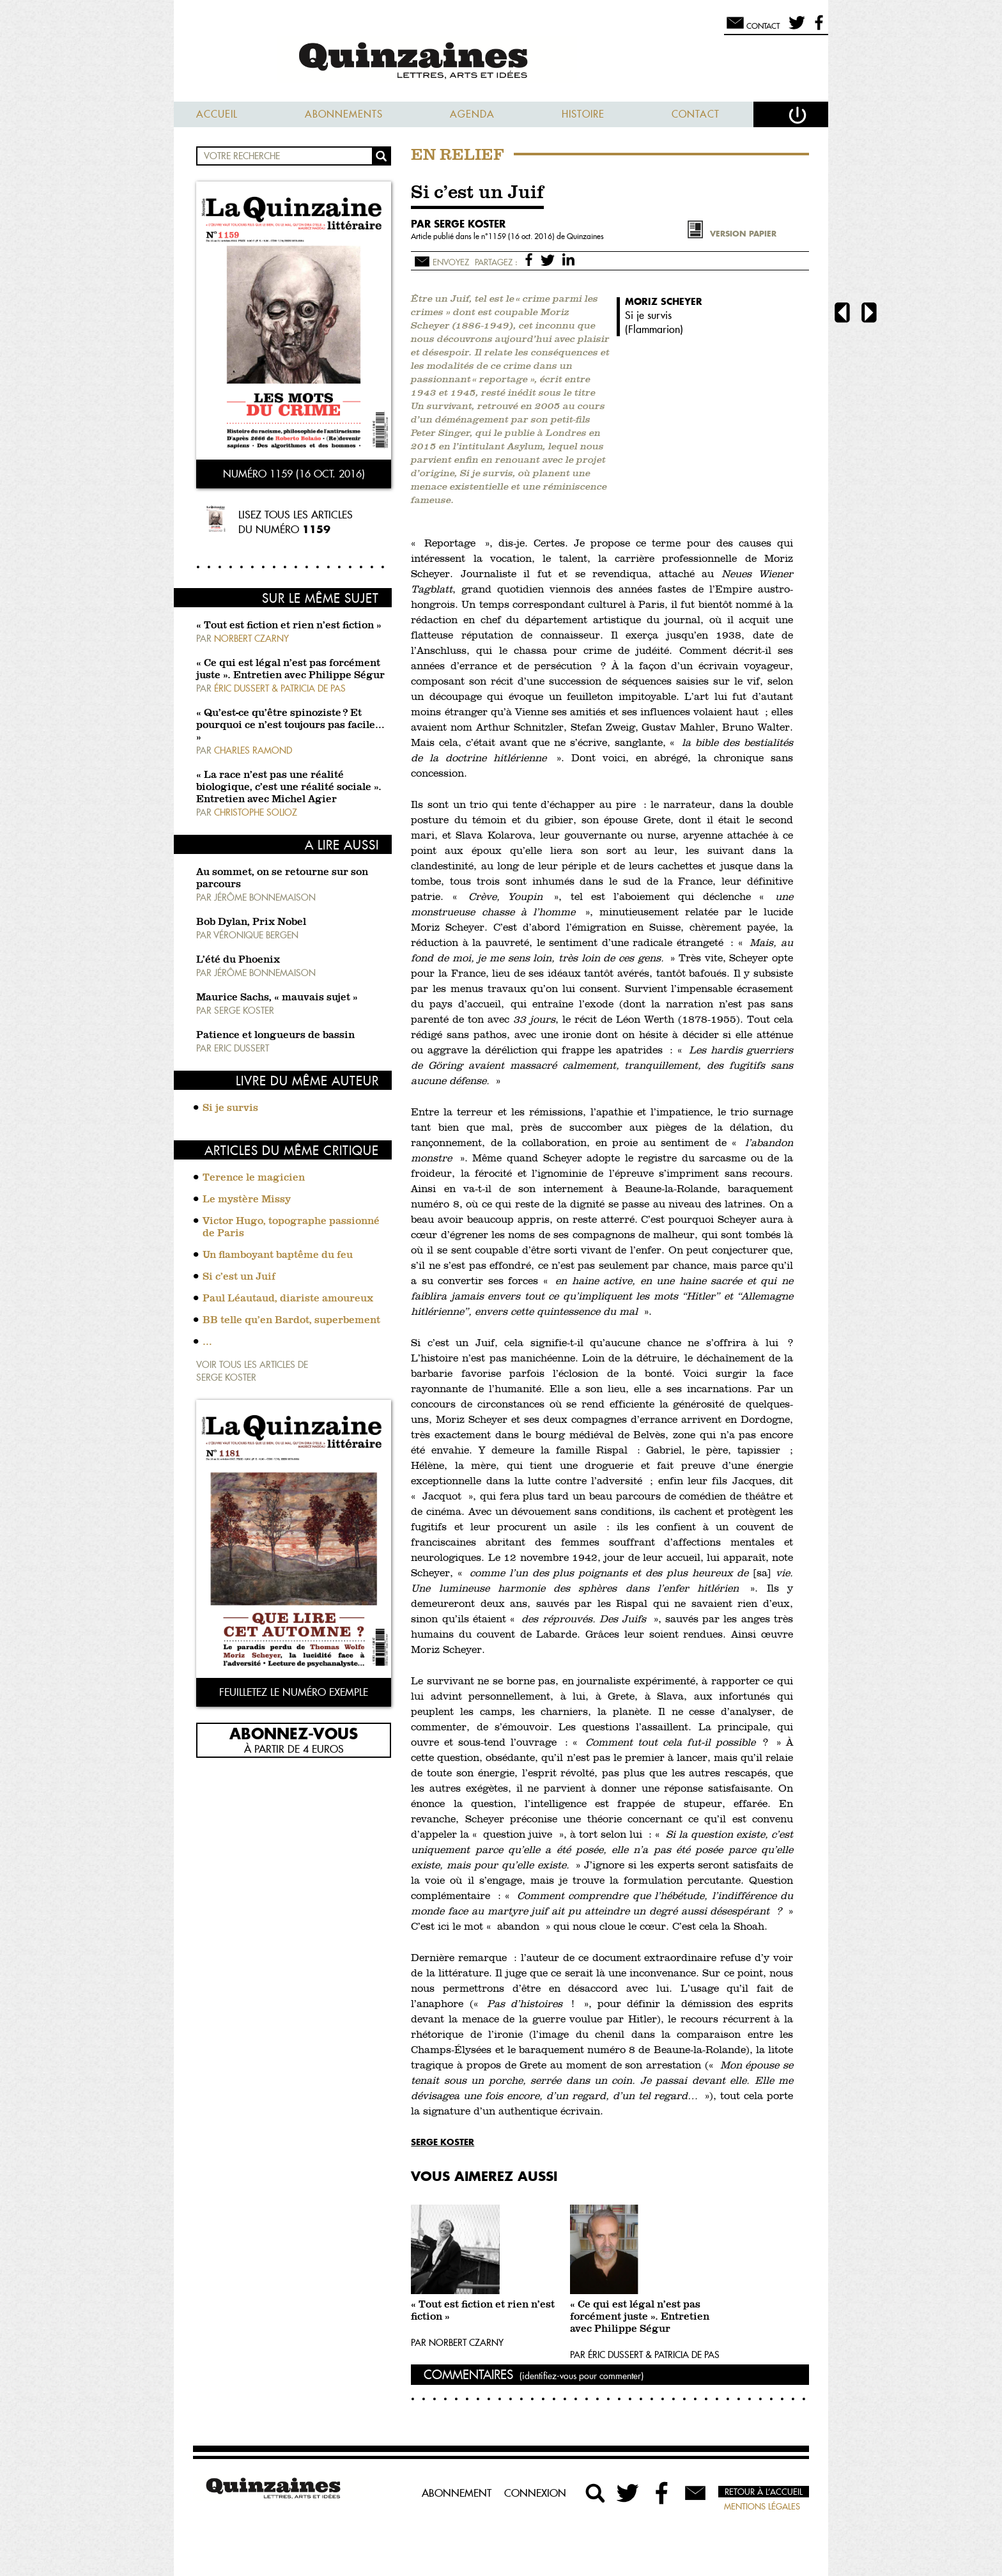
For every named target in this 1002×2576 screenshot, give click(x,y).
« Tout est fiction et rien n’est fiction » (289, 626)
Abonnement (456, 2493)
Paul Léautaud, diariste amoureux (288, 1299)
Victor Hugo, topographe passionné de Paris (291, 1227)
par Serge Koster (458, 223)
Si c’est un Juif (239, 1277)
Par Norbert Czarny (457, 2342)
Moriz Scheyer (663, 301)
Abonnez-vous (293, 1733)
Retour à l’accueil (764, 2492)
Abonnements (344, 114)
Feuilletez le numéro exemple (293, 1692)
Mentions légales (762, 2506)
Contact (696, 114)
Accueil (217, 114)
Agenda (472, 114)
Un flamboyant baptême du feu (278, 1255)
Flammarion (654, 329)
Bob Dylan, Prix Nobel (251, 922)
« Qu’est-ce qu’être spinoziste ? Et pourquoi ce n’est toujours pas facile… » (290, 725)
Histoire (583, 114)
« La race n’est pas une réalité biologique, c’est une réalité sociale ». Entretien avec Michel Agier (289, 787)
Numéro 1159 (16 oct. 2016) (294, 473)
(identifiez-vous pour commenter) (582, 2376)
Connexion (535, 2493)
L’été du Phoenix (238, 960)
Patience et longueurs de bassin (275, 1035)
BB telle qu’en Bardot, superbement (291, 1320)
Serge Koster (442, 2141)
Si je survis (230, 1108)
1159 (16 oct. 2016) (522, 236)
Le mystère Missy (247, 1200)
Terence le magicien (254, 1178)
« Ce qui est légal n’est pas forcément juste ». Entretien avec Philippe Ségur (639, 2317)
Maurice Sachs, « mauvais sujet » (277, 998)
